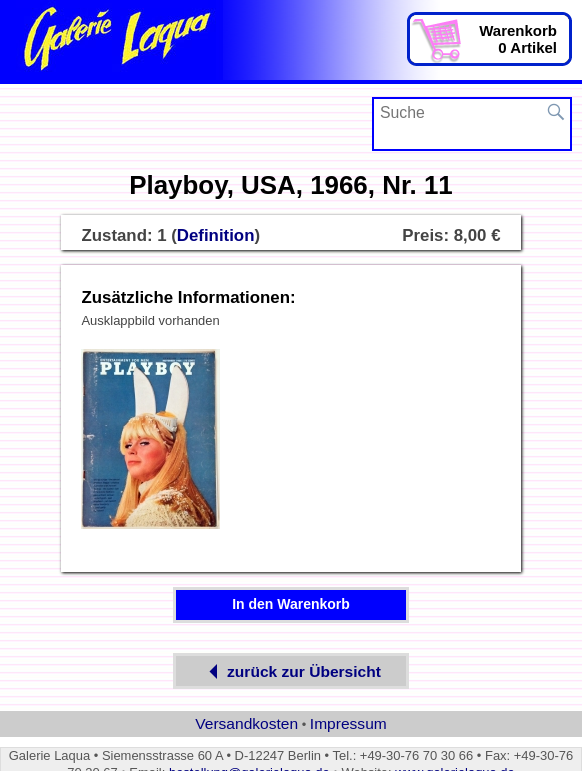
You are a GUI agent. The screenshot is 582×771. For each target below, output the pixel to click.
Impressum (348, 723)
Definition (216, 235)
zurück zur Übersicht (291, 671)
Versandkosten (246, 723)
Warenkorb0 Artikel (518, 39)
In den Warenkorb (291, 604)
